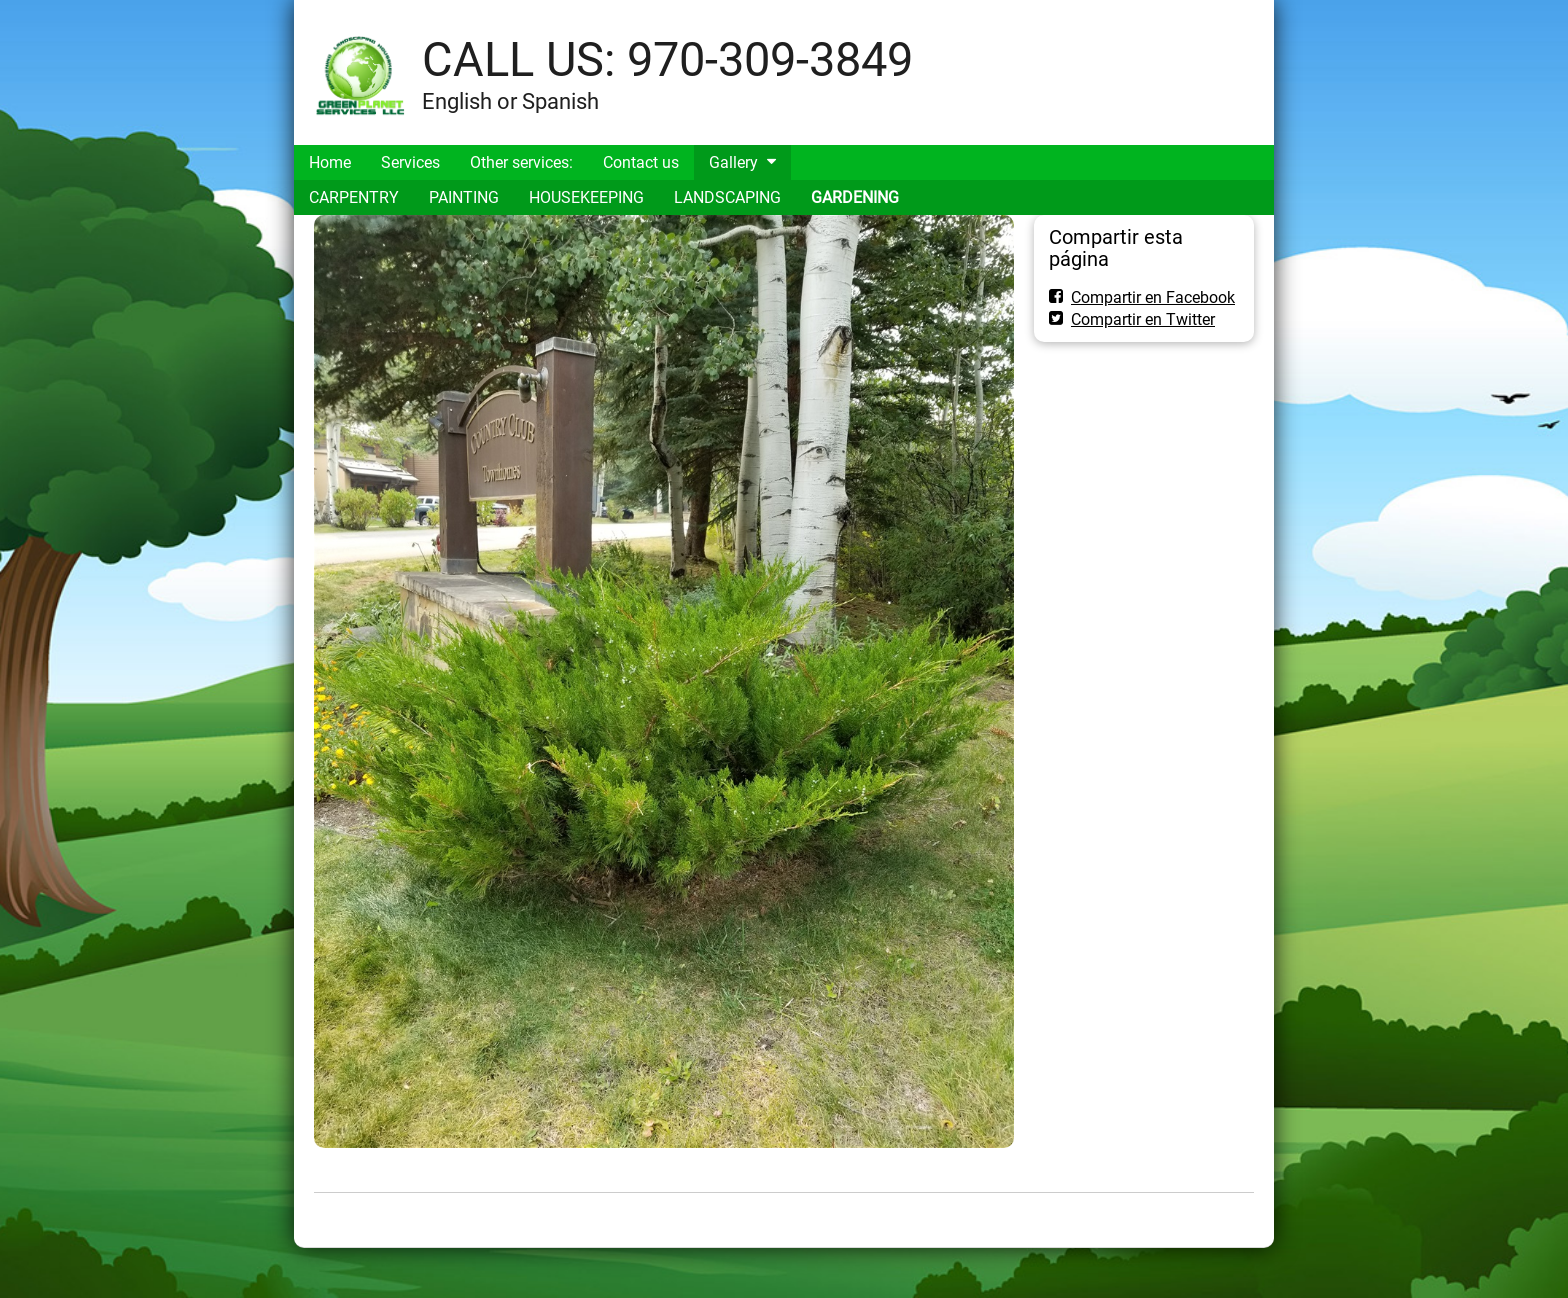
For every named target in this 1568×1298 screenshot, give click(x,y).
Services (410, 162)
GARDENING (855, 197)
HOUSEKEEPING (586, 197)
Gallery (733, 162)
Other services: (521, 162)
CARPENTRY (354, 197)
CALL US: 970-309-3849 (667, 59)
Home (330, 162)
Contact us (641, 162)
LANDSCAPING (727, 197)
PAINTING (464, 197)
